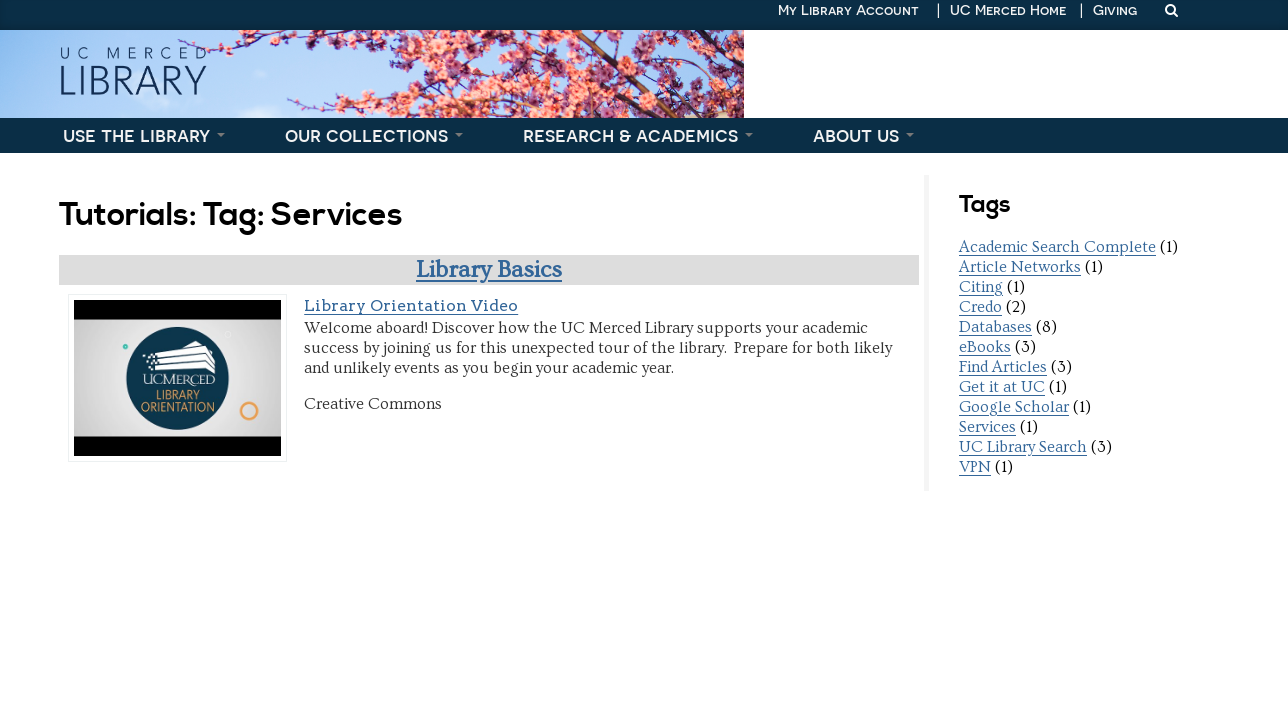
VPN (975, 467)
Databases (995, 327)
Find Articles (1003, 367)
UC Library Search (1023, 447)
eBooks (985, 347)
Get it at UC (1002, 387)
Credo (980, 307)
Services (987, 427)
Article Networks (1020, 267)
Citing (981, 287)
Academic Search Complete (1057, 247)
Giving (1115, 10)
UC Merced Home (1008, 10)
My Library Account (848, 10)
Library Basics (489, 269)
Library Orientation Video (411, 305)
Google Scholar (1014, 407)
